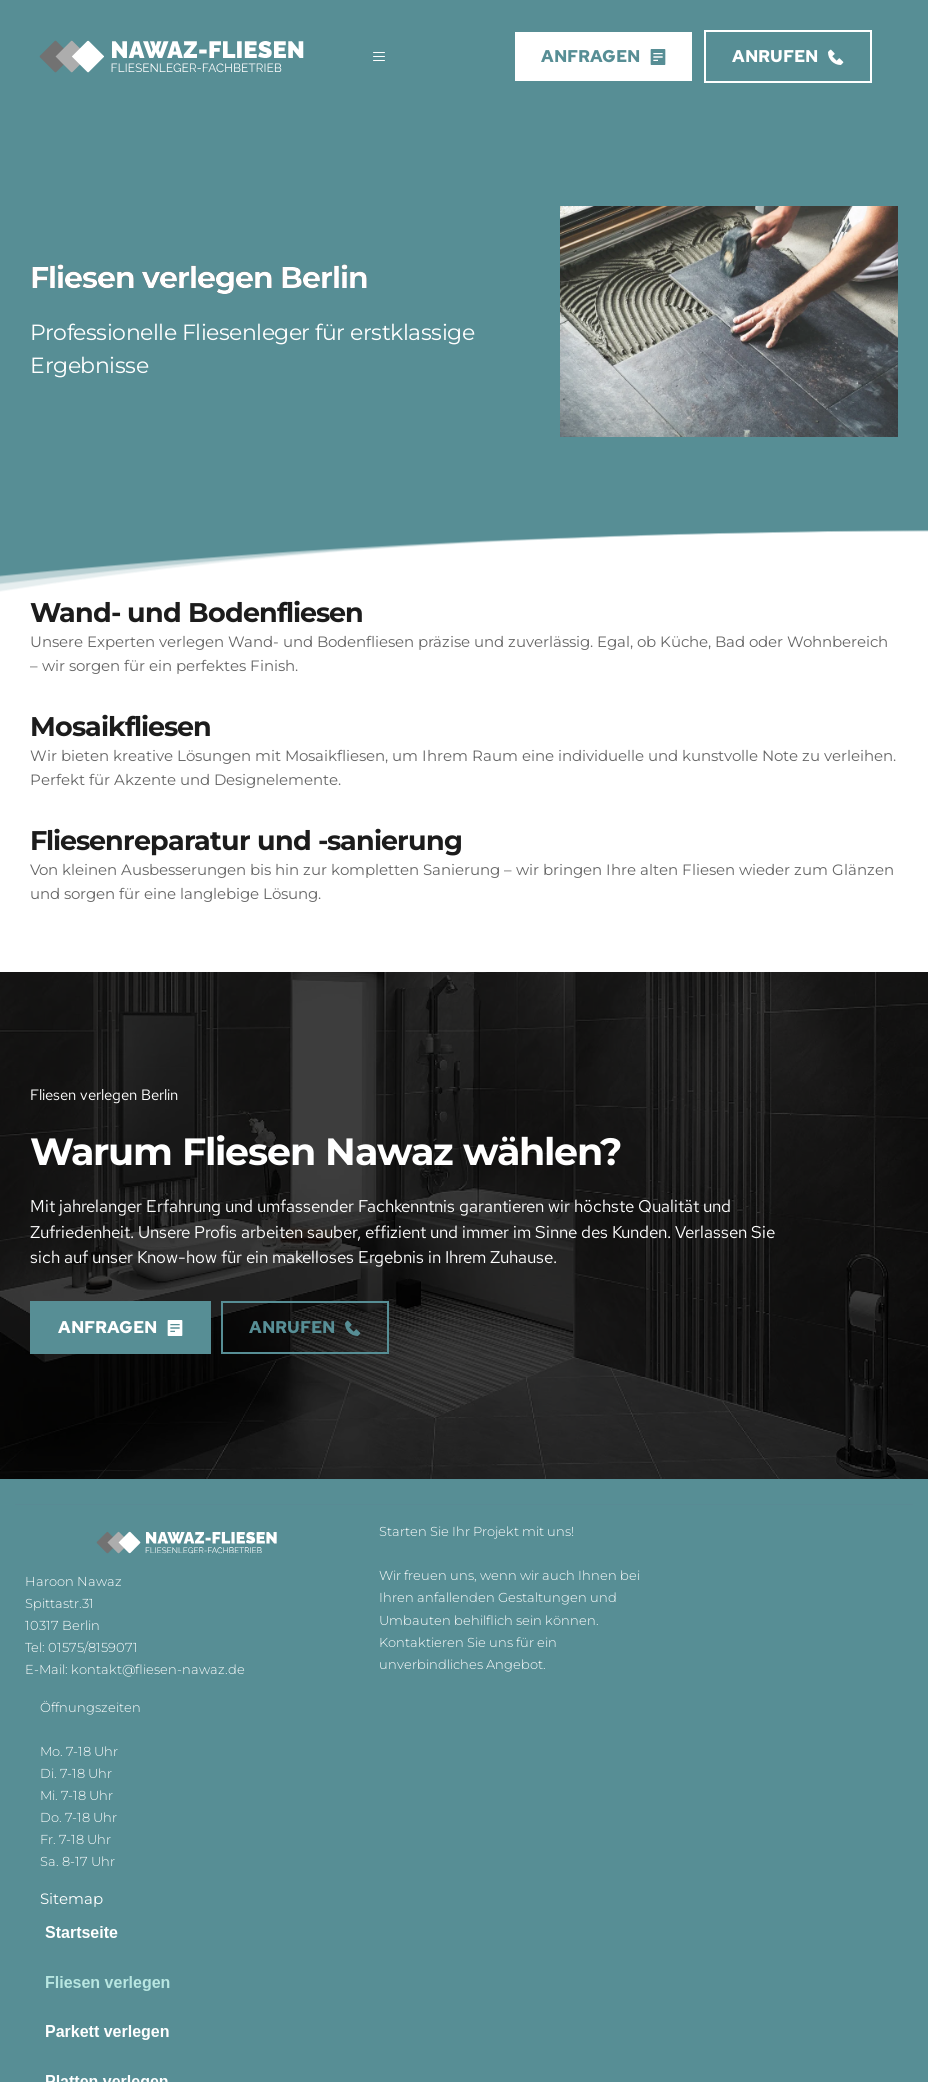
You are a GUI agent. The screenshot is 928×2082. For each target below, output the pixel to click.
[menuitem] (464, 1933)
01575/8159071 (94, 1647)
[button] (370, 56)
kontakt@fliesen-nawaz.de (158, 1669)
